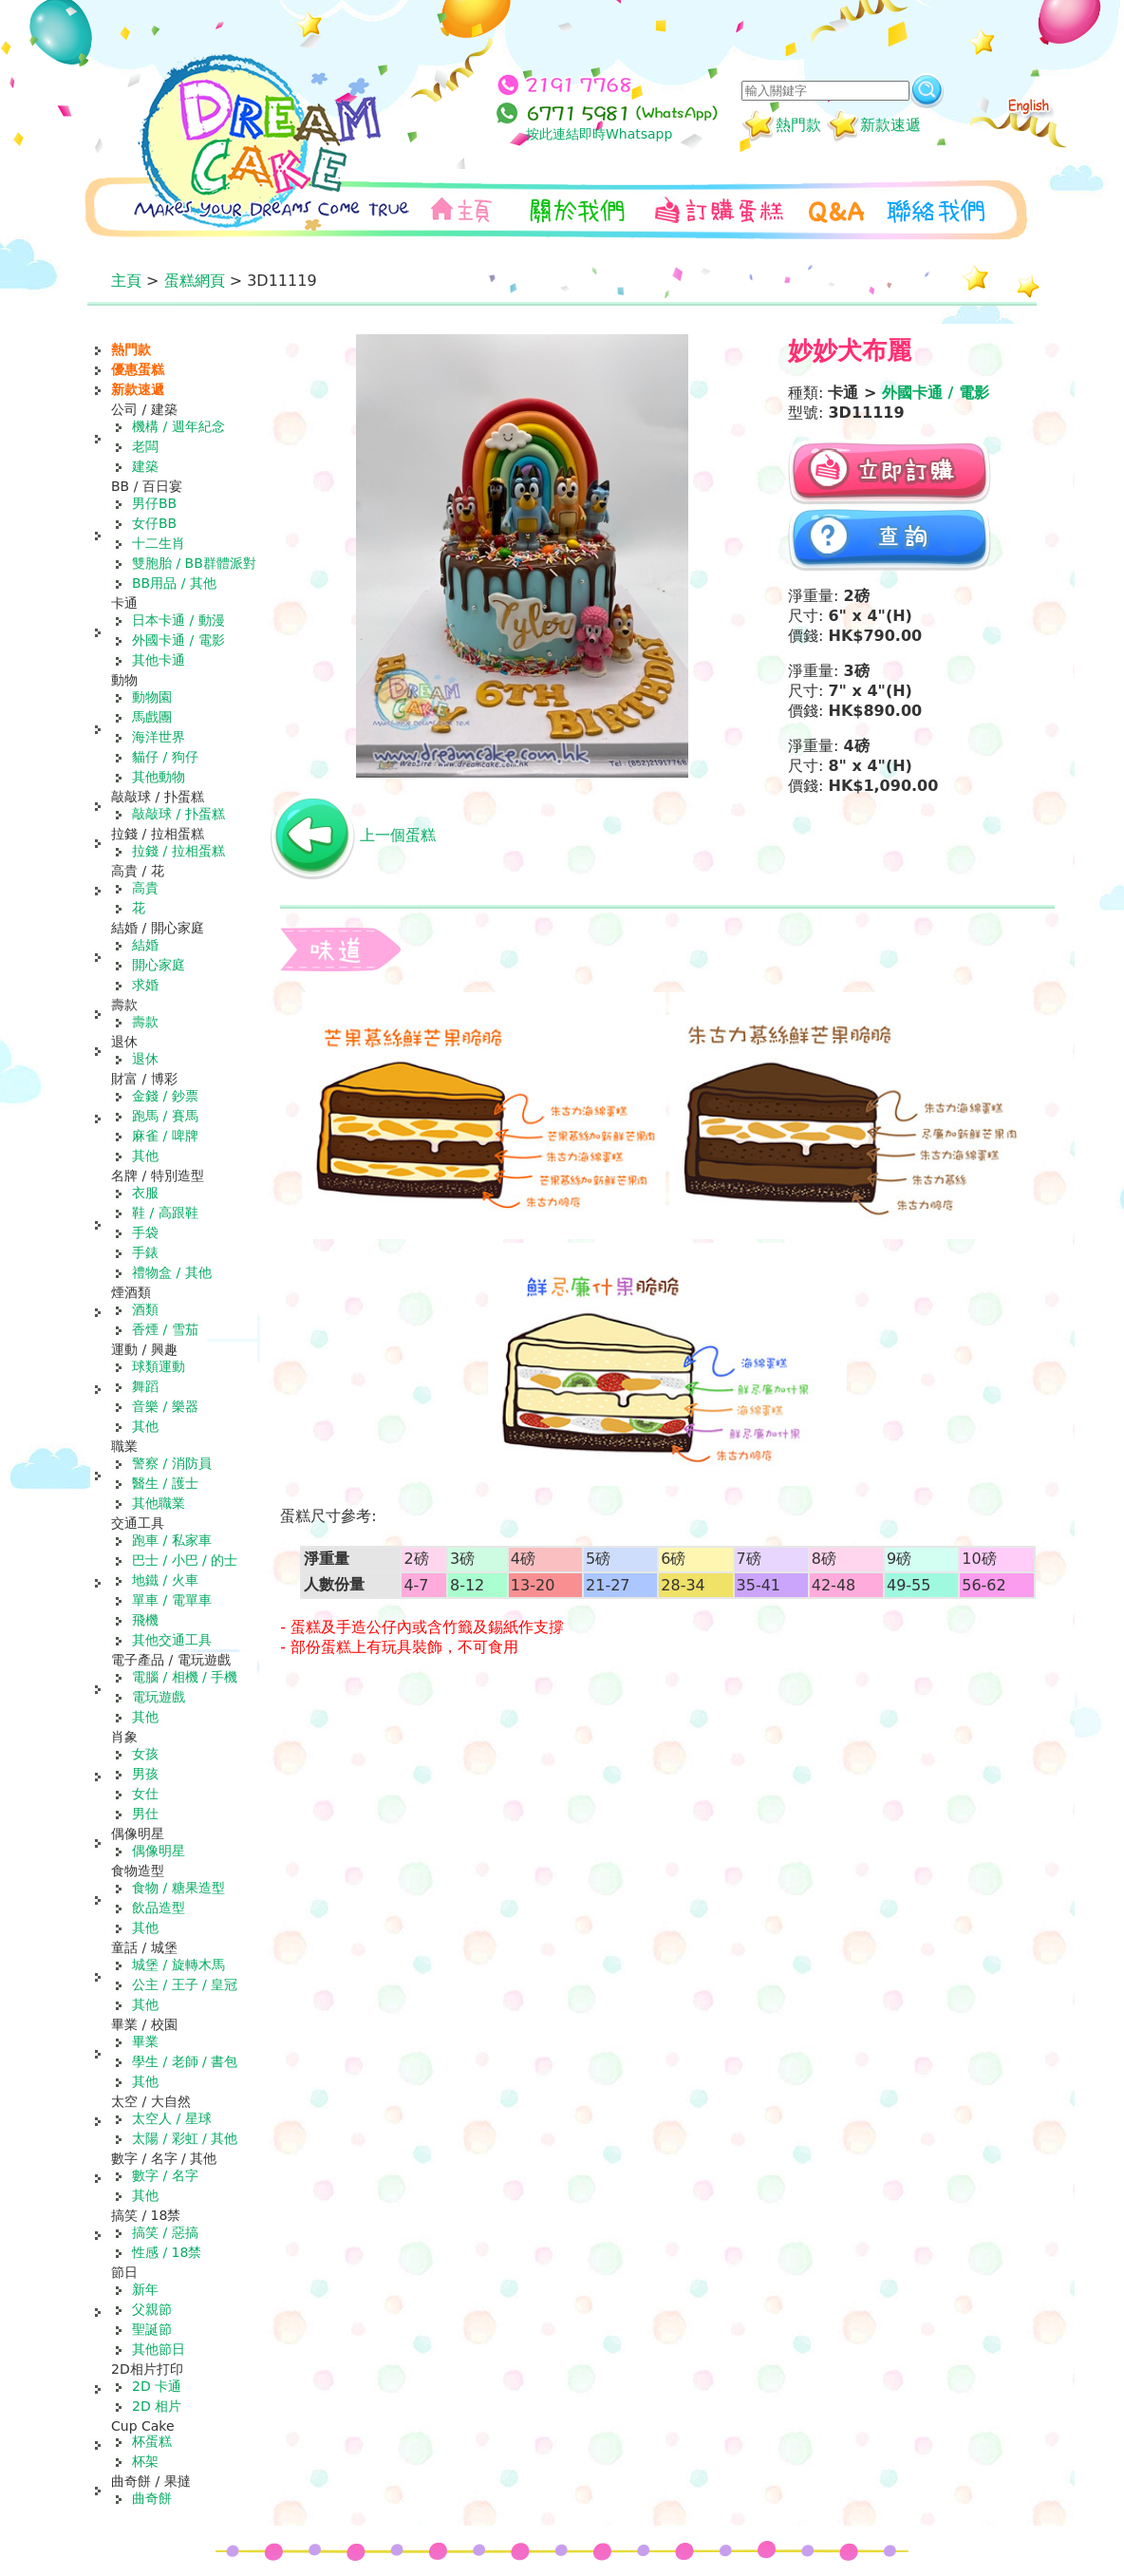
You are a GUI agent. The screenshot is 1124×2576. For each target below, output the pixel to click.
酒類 (145, 1309)
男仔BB (154, 503)
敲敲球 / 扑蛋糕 (178, 813)
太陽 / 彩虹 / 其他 (184, 2138)
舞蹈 (145, 1386)
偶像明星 (158, 1850)
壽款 (145, 1021)
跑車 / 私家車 (172, 1540)
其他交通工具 (172, 1639)
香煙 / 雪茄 (165, 1329)
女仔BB (154, 523)
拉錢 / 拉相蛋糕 (178, 850)
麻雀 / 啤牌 (165, 1135)
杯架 (145, 2461)
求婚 (145, 984)
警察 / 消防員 (172, 1463)
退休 (145, 1058)
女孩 (145, 1753)
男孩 (145, 1773)
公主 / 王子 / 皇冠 (184, 1984)
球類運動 (158, 1366)
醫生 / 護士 (165, 1483)
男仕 (145, 1813)
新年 (145, 2289)
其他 (145, 1155)
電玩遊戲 (158, 1696)
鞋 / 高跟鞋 (165, 1212)
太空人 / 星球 (172, 2118)
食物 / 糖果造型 (178, 1887)
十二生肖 (158, 543)
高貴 (145, 887)
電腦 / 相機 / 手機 (184, 1676)
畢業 (145, 2041)
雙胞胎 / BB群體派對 (194, 563)
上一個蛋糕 (398, 835)
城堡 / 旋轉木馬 (178, 1964)
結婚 (145, 944)
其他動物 (158, 776)
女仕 (145, 1793)
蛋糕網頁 (194, 281)
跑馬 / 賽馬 (165, 1115)
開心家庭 (158, 964)
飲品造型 (158, 1907)
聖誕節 (152, 2329)
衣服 (145, 1192)
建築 (145, 466)
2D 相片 (156, 2406)
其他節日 (158, 2349)
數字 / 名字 (165, 2175)
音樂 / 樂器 (165, 1406)
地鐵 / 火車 (165, 1580)
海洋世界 (158, 736)
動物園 (152, 697)
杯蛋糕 (152, 2441)
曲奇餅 (152, 2498)
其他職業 (158, 1503)
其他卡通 (158, 660)
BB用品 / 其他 (174, 583)
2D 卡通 (156, 2386)
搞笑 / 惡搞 (165, 2232)
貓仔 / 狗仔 (165, 756)
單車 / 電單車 (172, 1600)
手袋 (145, 1232)
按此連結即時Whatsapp (599, 133)
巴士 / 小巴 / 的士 (184, 1560)
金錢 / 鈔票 (165, 1095)
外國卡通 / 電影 (178, 640)
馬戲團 (152, 716)
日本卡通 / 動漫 (178, 620)
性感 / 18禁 (166, 2252)
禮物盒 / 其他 (172, 1272)
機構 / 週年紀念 (178, 426)
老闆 (145, 446)
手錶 (145, 1252)
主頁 (126, 281)
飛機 (145, 1619)
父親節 (152, 2309)
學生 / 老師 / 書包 (184, 2061)
